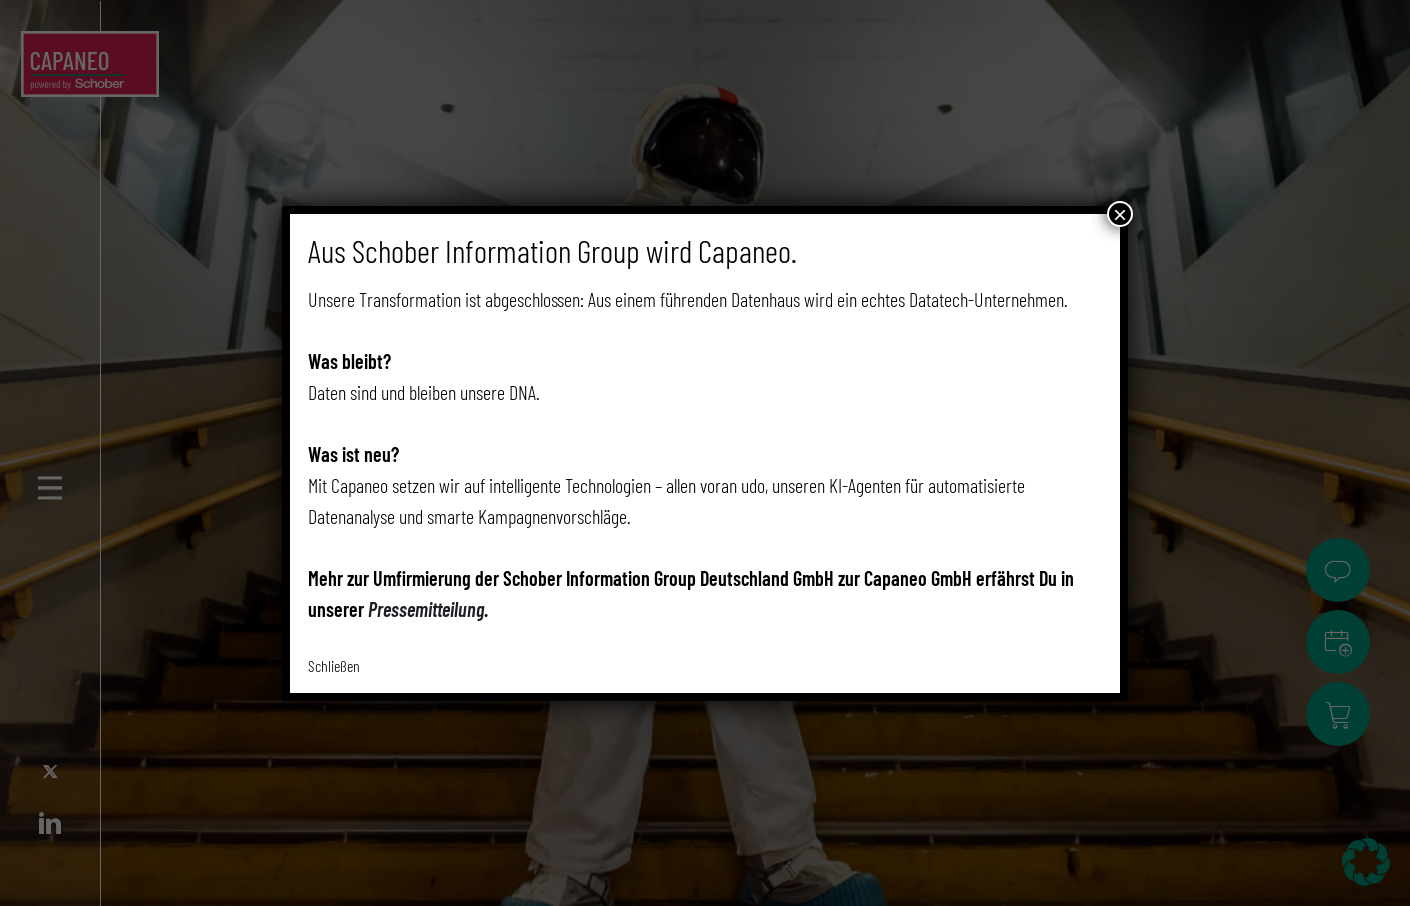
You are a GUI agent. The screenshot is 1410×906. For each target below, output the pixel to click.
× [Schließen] (1120, 214)
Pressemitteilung (426, 609)
